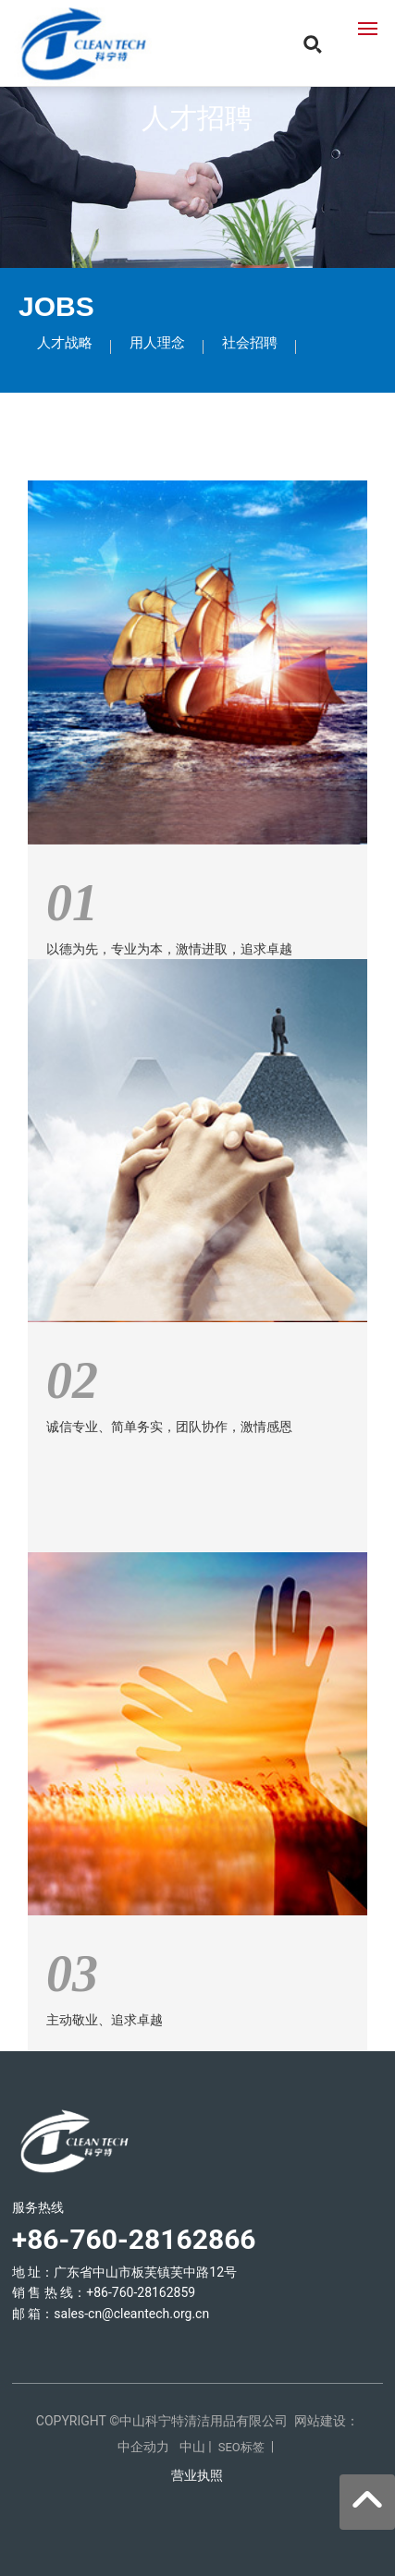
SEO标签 (241, 2447)
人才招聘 (197, 118)
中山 (192, 2446)
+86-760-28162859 (140, 2292)
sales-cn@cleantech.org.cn (131, 2313)
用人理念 (157, 342)
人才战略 (65, 342)
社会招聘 (250, 342)
